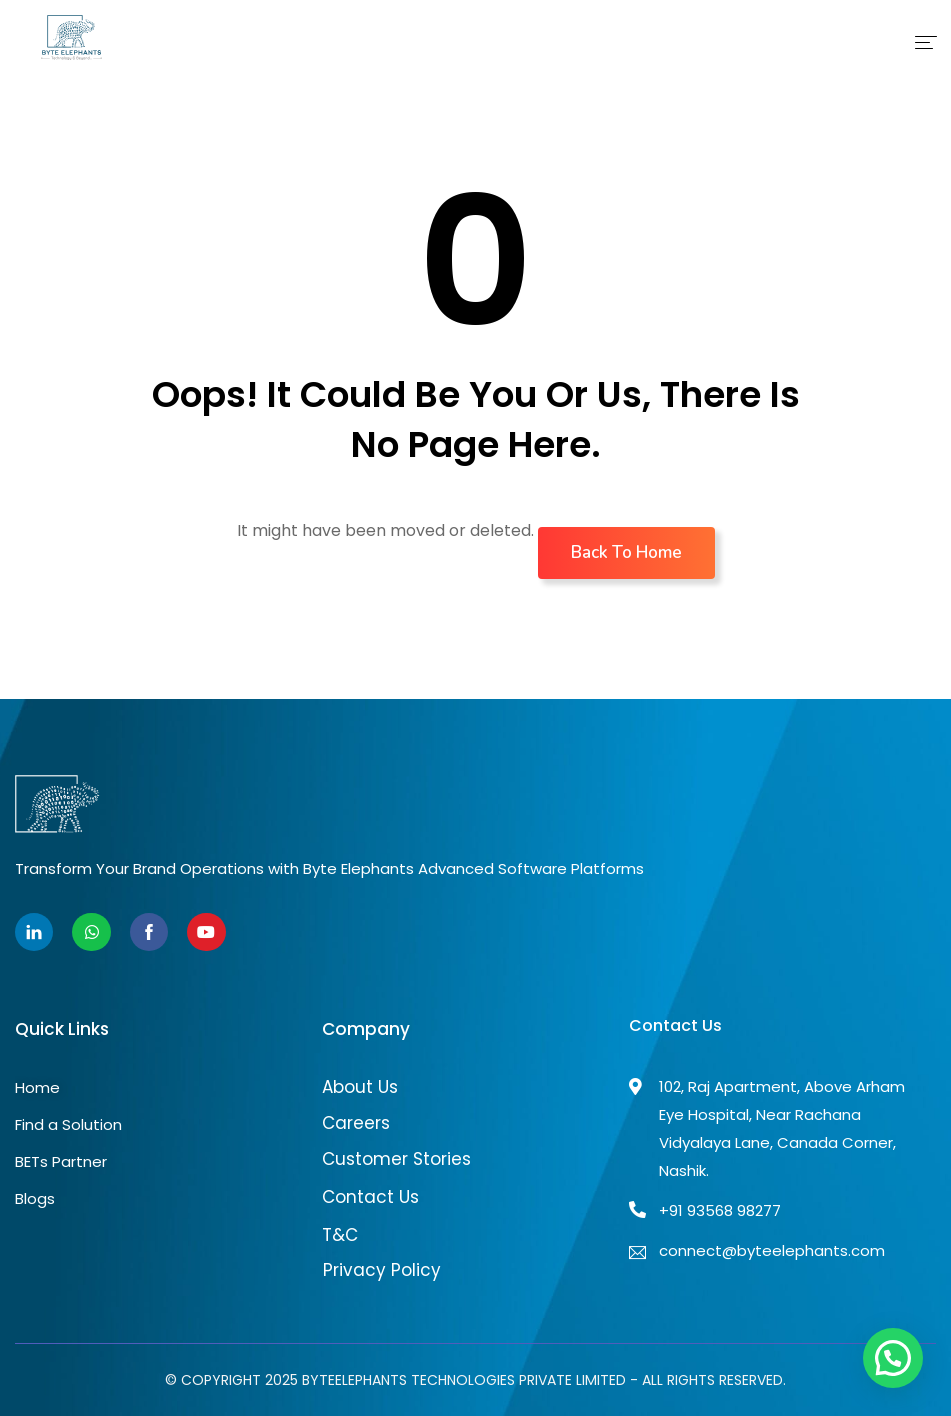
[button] (893, 1358)
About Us (360, 1087)
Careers (356, 1123)
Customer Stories (396, 1159)
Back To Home (626, 552)
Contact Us (370, 1197)
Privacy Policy (382, 1270)
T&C (340, 1235)
